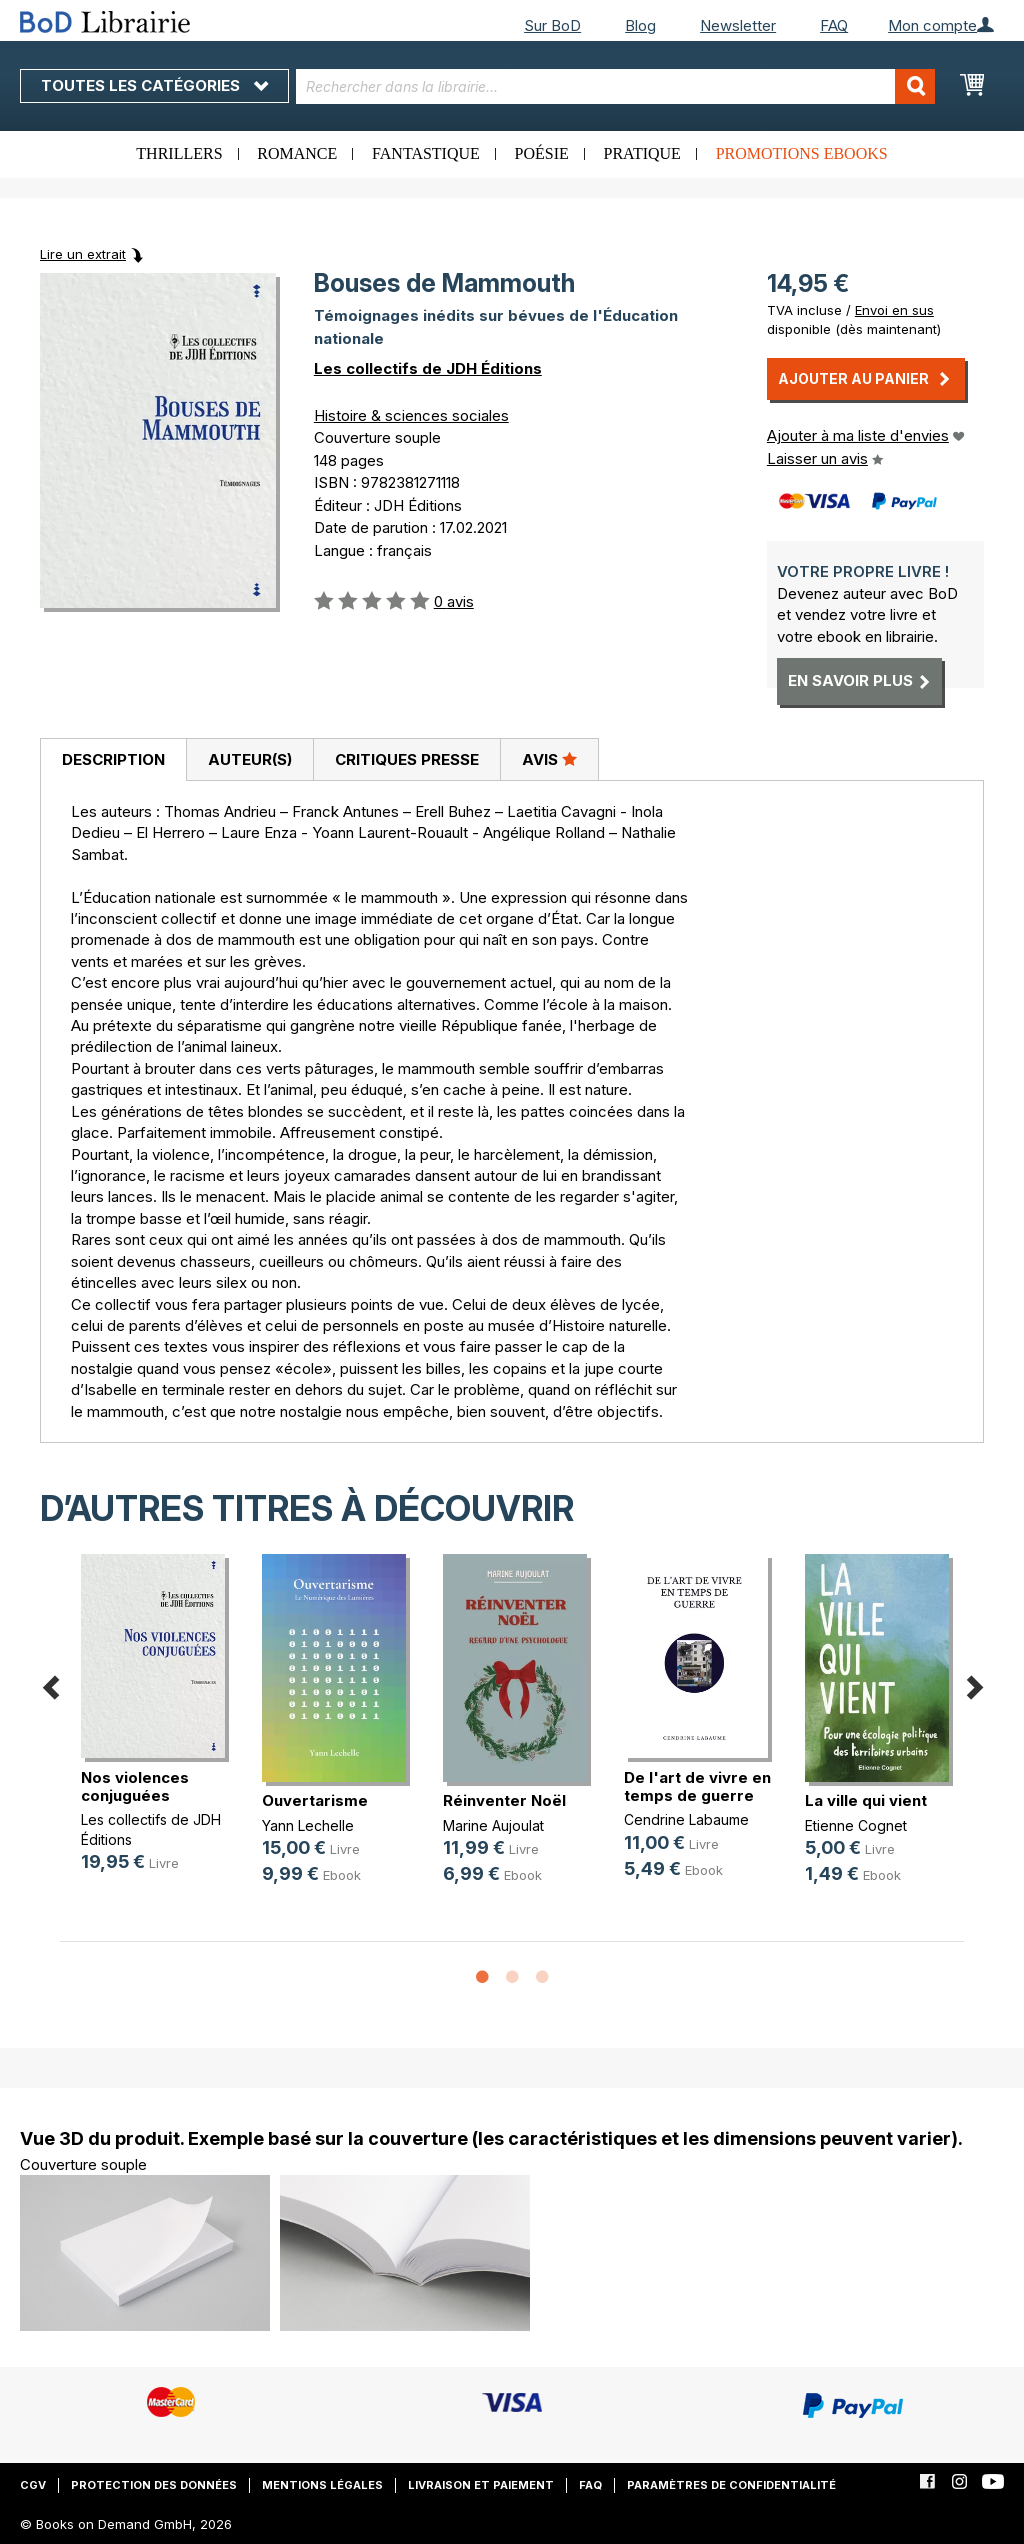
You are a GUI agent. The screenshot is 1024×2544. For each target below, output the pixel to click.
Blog (640, 25)
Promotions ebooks (802, 153)
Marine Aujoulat (493, 1825)
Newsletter (738, 25)
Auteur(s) (250, 759)
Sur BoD (552, 25)
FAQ (834, 25)
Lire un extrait (83, 254)
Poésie (542, 153)
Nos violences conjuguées (135, 1786)
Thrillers (179, 153)
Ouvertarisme (315, 1800)
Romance (297, 153)
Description (113, 759)
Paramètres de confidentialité (731, 2485)
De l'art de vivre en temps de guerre (697, 1786)
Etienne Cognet (856, 1825)
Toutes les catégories (154, 85)
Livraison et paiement (481, 2485)
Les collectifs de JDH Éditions (428, 368)
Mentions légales (322, 2485)
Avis (549, 759)
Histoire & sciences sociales (411, 415)
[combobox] (616, 86)
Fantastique (426, 153)
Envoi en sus (894, 310)
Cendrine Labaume (686, 1819)
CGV (33, 2485)
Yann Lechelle (308, 1825)
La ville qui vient (866, 1800)
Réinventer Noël (504, 1800)
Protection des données (154, 2485)
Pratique (642, 153)
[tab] (113, 760)
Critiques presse (407, 759)
